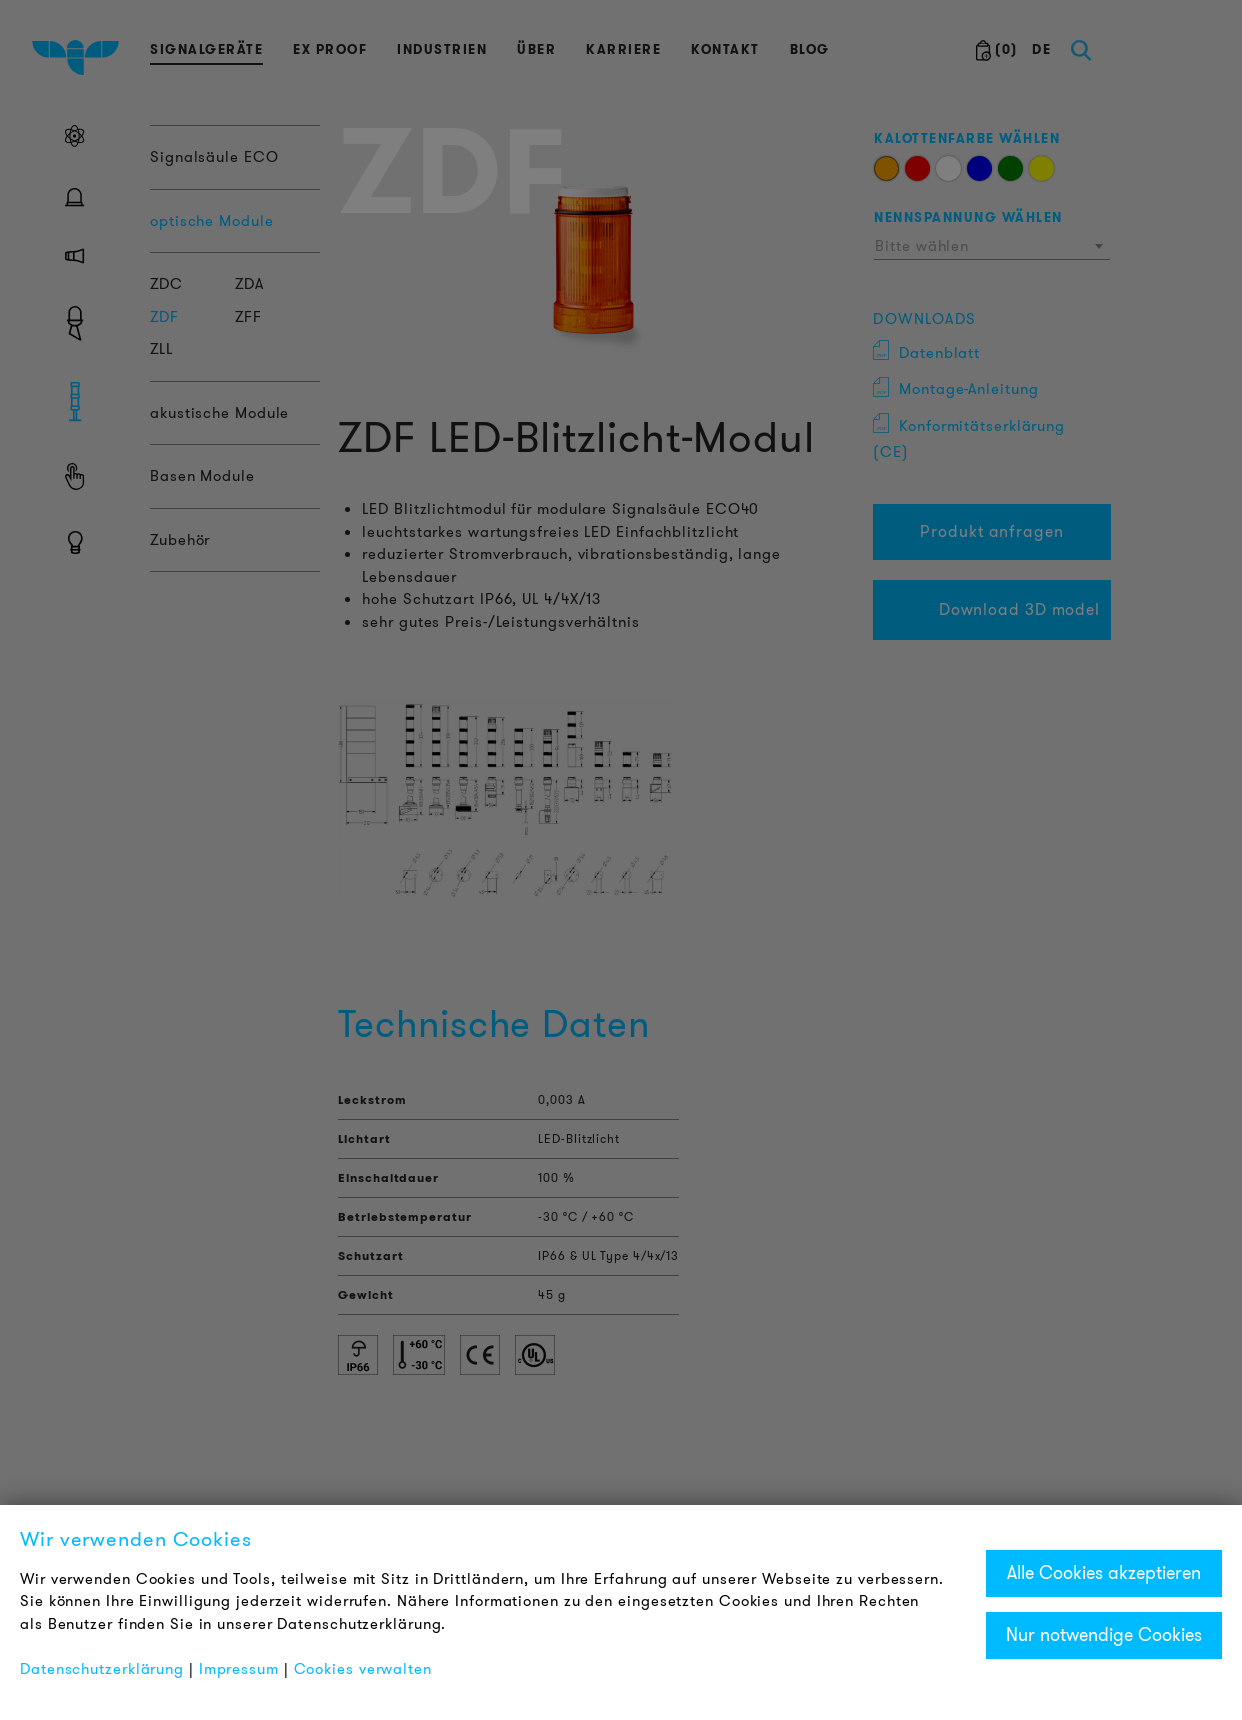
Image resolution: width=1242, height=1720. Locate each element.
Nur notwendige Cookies (1104, 1635)
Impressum (239, 1669)
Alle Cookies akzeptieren (1104, 1573)
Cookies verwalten (363, 1669)
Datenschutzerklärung (102, 1669)
